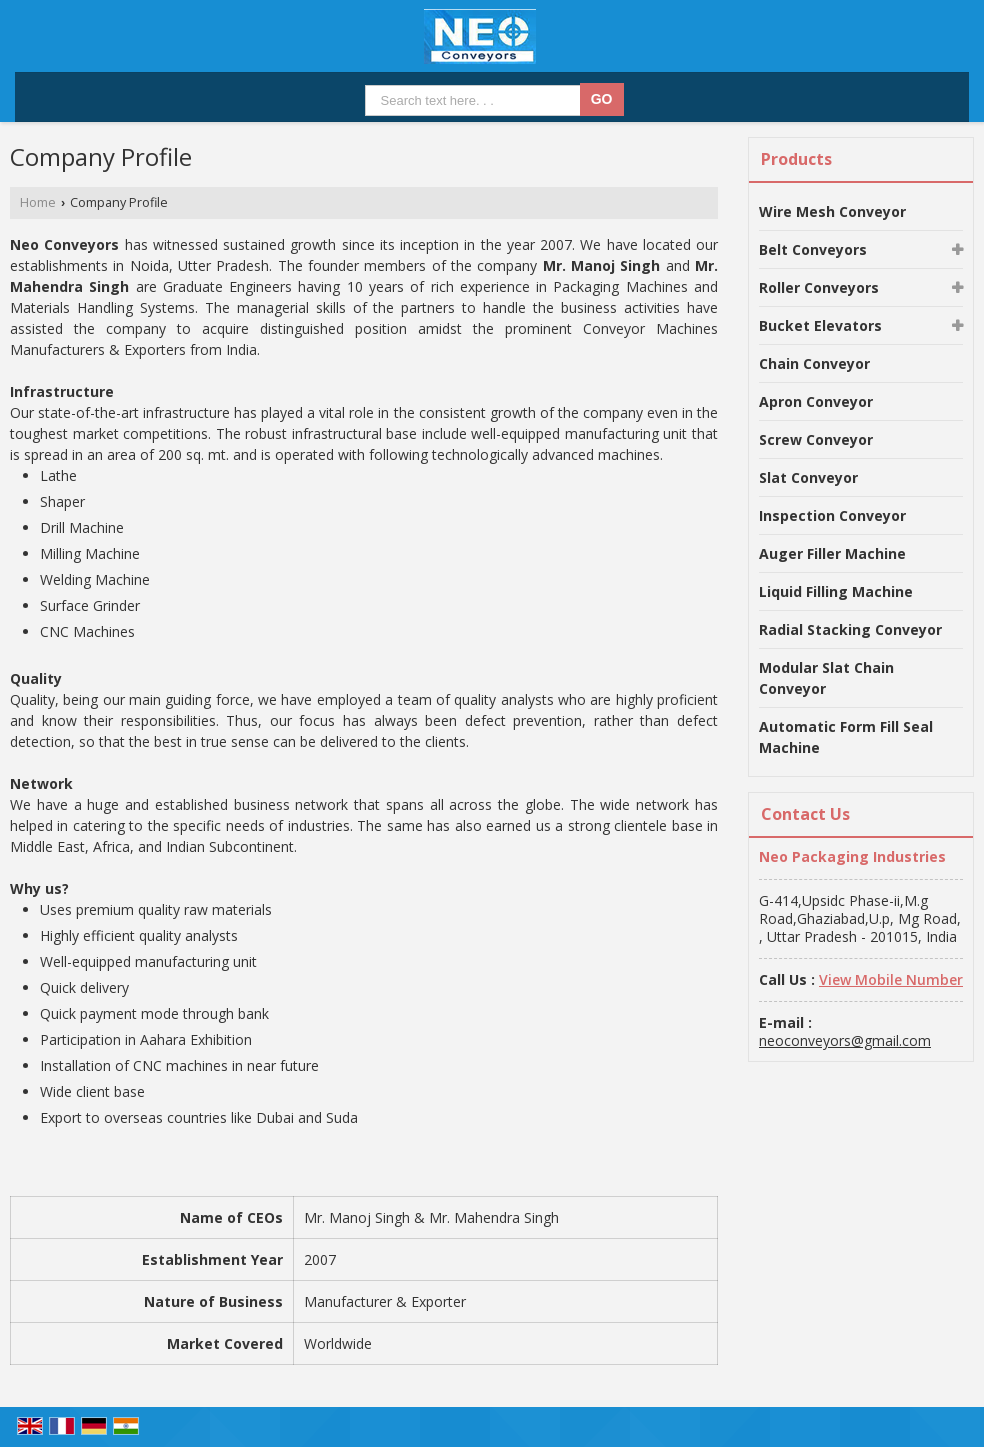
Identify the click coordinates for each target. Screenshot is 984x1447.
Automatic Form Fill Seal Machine (846, 737)
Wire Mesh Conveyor (832, 211)
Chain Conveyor (814, 363)
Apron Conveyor (816, 401)
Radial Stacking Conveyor (850, 629)
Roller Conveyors (819, 287)
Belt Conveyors (813, 249)
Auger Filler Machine (832, 553)
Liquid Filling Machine (836, 591)
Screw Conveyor (816, 439)
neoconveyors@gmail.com (845, 1040)
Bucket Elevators (820, 325)
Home (38, 202)
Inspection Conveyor (832, 515)
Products (796, 159)
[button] (891, 979)
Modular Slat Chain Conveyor (826, 678)
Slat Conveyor (808, 477)
